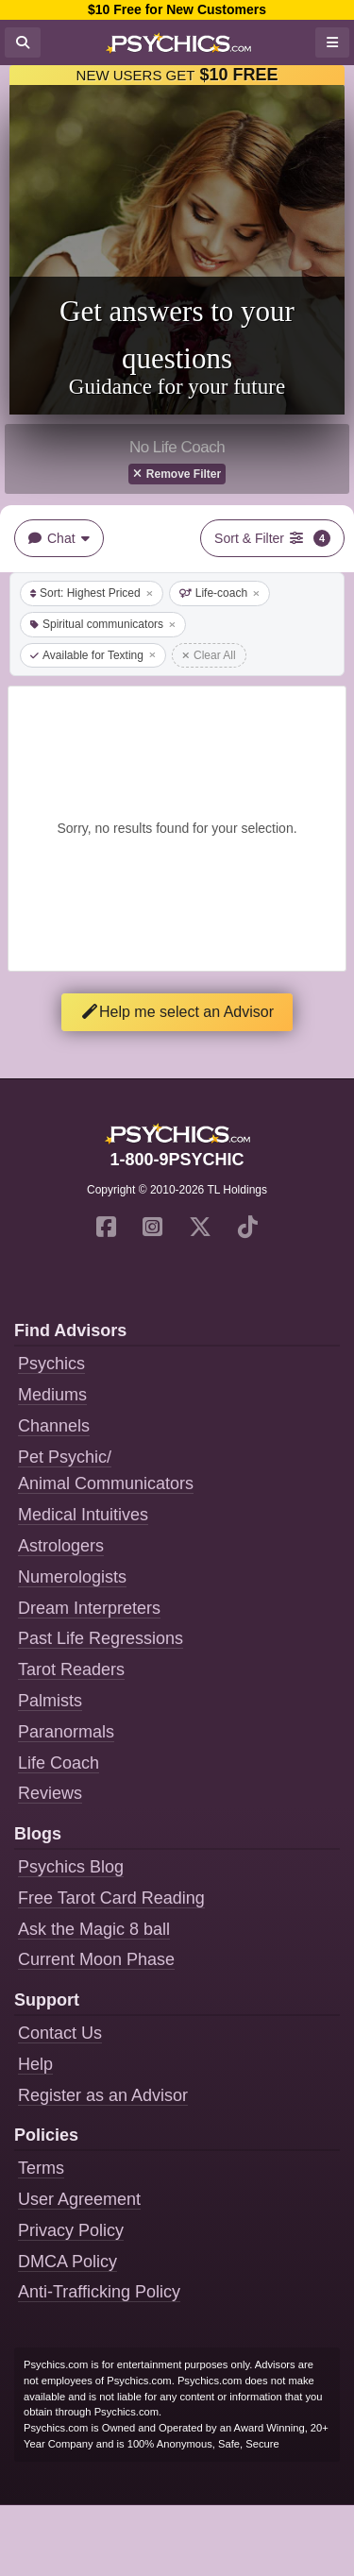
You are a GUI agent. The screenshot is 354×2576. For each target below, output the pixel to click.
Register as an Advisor (103, 2095)
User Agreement (79, 2199)
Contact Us (60, 2033)
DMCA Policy (67, 2261)
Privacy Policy (71, 2230)
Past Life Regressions (100, 1638)
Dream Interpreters (89, 1608)
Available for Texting (93, 655)
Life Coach (58, 1763)
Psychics (51, 1363)
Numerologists (72, 1577)
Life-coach (219, 593)
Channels (54, 1425)
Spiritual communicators (103, 624)
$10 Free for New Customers (177, 9)
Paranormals (66, 1731)
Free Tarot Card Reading (111, 1898)
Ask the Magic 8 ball (94, 1929)
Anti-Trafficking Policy (99, 2291)
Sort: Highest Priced (91, 593)
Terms (41, 2168)
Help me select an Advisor (177, 1012)
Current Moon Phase (96, 1959)
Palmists (50, 1700)
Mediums (52, 1394)
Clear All (209, 655)
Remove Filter (177, 474)
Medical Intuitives (83, 1514)
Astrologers (61, 1545)
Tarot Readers (71, 1669)
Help (35, 2064)
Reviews (50, 1793)
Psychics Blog (71, 1866)
